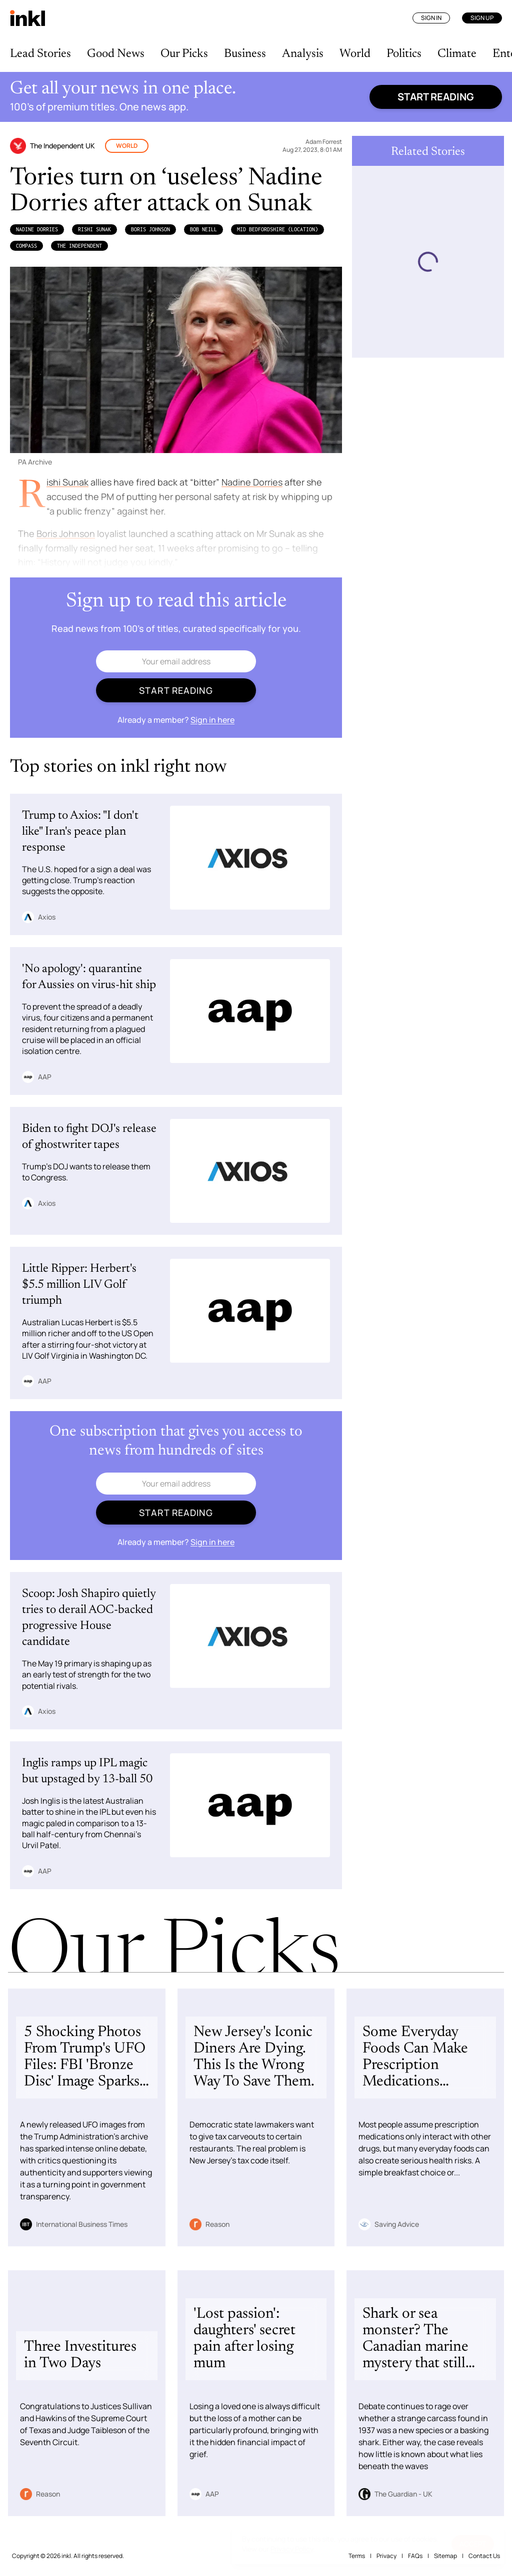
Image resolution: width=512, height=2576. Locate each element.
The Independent (79, 246)
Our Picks (184, 54)
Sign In (431, 17)
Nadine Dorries (37, 229)
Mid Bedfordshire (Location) (277, 229)
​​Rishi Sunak (94, 229)
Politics (404, 54)
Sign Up (482, 17)
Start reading (436, 96)
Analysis (303, 54)
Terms (356, 2556)
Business (245, 54)
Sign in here (212, 719)
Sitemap (445, 2556)
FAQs (415, 2556)
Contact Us (484, 2556)
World (355, 54)
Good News (115, 54)
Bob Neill (203, 229)
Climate (457, 54)
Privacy (386, 2556)
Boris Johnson (150, 229)
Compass (26, 246)
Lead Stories (40, 54)
